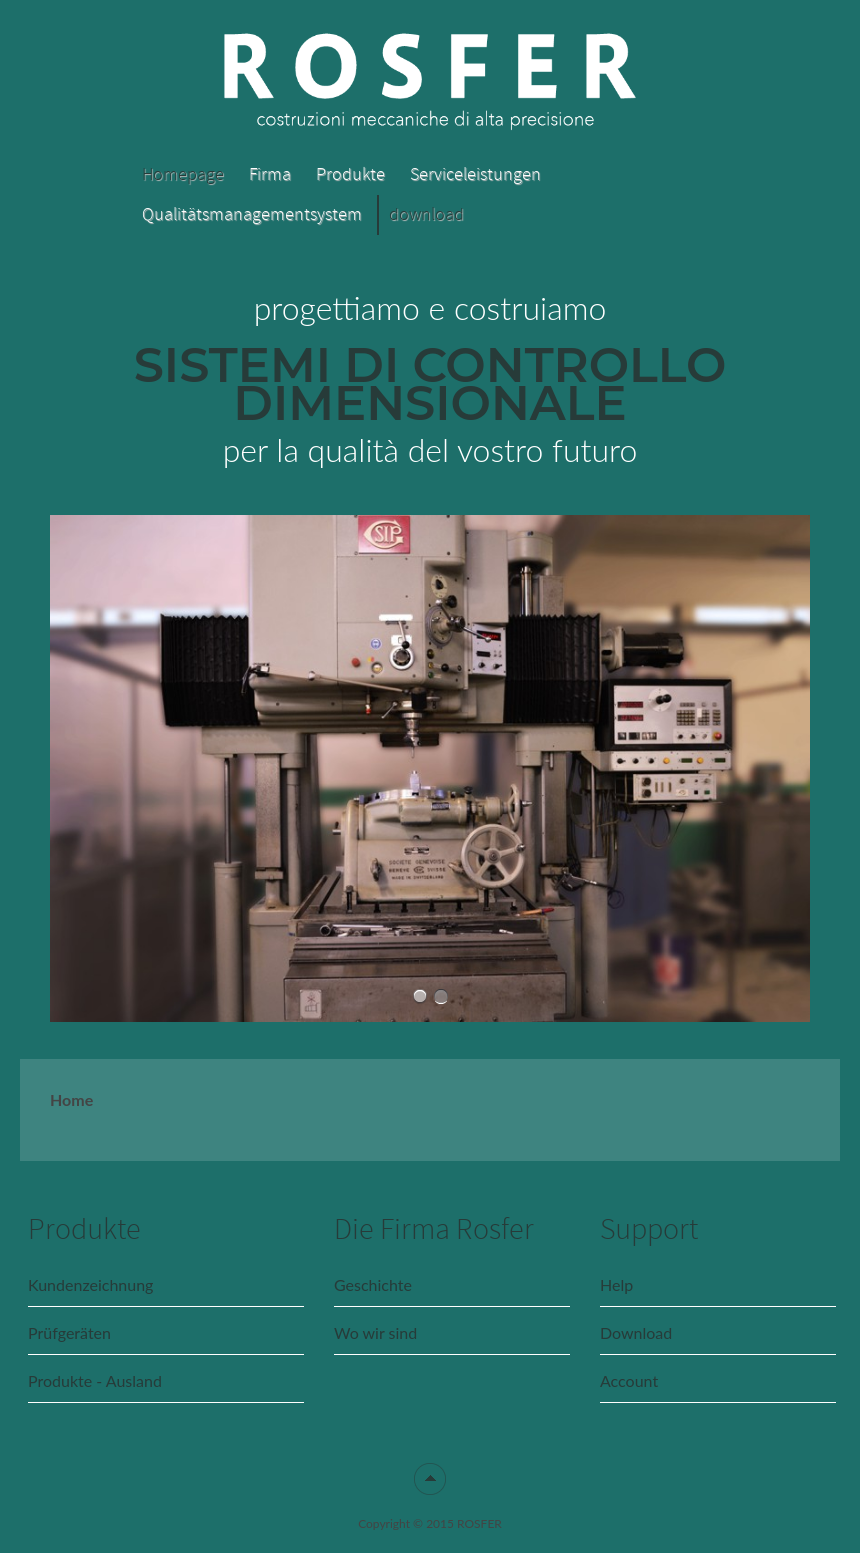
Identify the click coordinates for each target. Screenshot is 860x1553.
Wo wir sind (375, 1332)
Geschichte (373, 1284)
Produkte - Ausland (95, 1380)
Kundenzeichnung (90, 1284)
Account (629, 1380)
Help (616, 1284)
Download (636, 1332)
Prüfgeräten (69, 1332)
